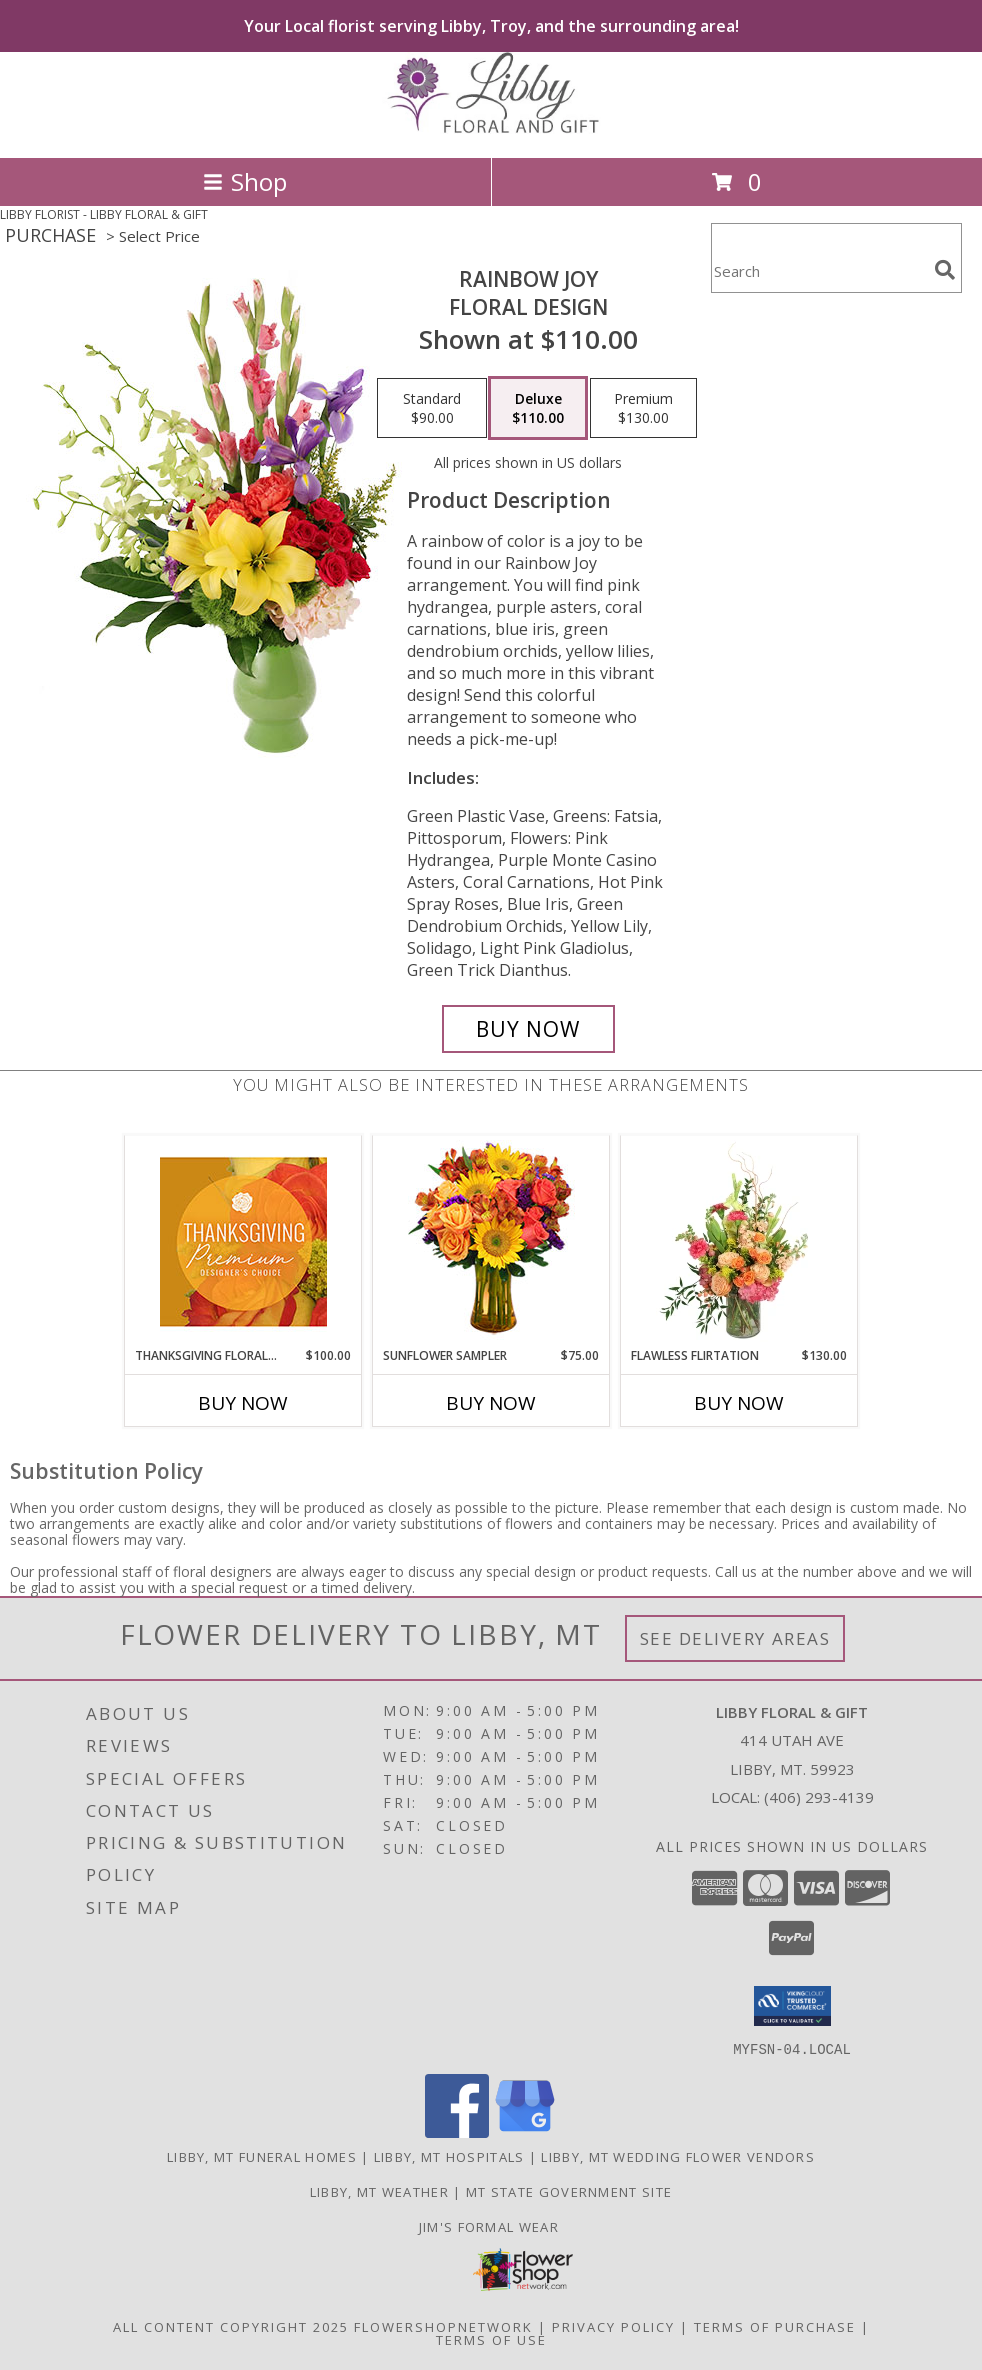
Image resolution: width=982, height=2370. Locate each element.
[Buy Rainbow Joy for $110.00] (528, 1029)
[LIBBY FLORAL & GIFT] (491, 128)
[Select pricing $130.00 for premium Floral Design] (643, 408)
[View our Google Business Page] (525, 2131)
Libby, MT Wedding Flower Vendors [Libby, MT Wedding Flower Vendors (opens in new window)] (678, 2156)
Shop (245, 181)
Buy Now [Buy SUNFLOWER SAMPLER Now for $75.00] (491, 1403)
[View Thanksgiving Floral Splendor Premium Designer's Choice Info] (243, 1241)
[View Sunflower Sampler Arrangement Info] (491, 1241)
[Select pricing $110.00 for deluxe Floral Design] (538, 408)
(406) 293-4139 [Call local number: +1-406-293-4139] (819, 1797)
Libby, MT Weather (379, 2191)
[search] (945, 270)
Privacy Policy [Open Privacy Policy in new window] (613, 2326)
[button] (792, 2006)
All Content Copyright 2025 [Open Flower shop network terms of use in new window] (231, 2326)
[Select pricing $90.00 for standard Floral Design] (432, 408)
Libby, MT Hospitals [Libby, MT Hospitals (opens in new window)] (449, 2156)
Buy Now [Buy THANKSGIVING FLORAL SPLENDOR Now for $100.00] (243, 1403)
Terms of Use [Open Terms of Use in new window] (491, 2339)
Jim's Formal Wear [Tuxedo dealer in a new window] (491, 2226)
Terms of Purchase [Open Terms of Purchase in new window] (775, 2326)
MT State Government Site (569, 2191)
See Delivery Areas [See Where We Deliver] (735, 1638)
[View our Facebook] (457, 2131)
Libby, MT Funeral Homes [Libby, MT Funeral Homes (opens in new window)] (262, 2156)
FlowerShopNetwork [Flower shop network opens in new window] (443, 2326)
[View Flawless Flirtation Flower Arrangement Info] (739, 1241)
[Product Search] (819, 270)
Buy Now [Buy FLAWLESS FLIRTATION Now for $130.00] (739, 1403)
